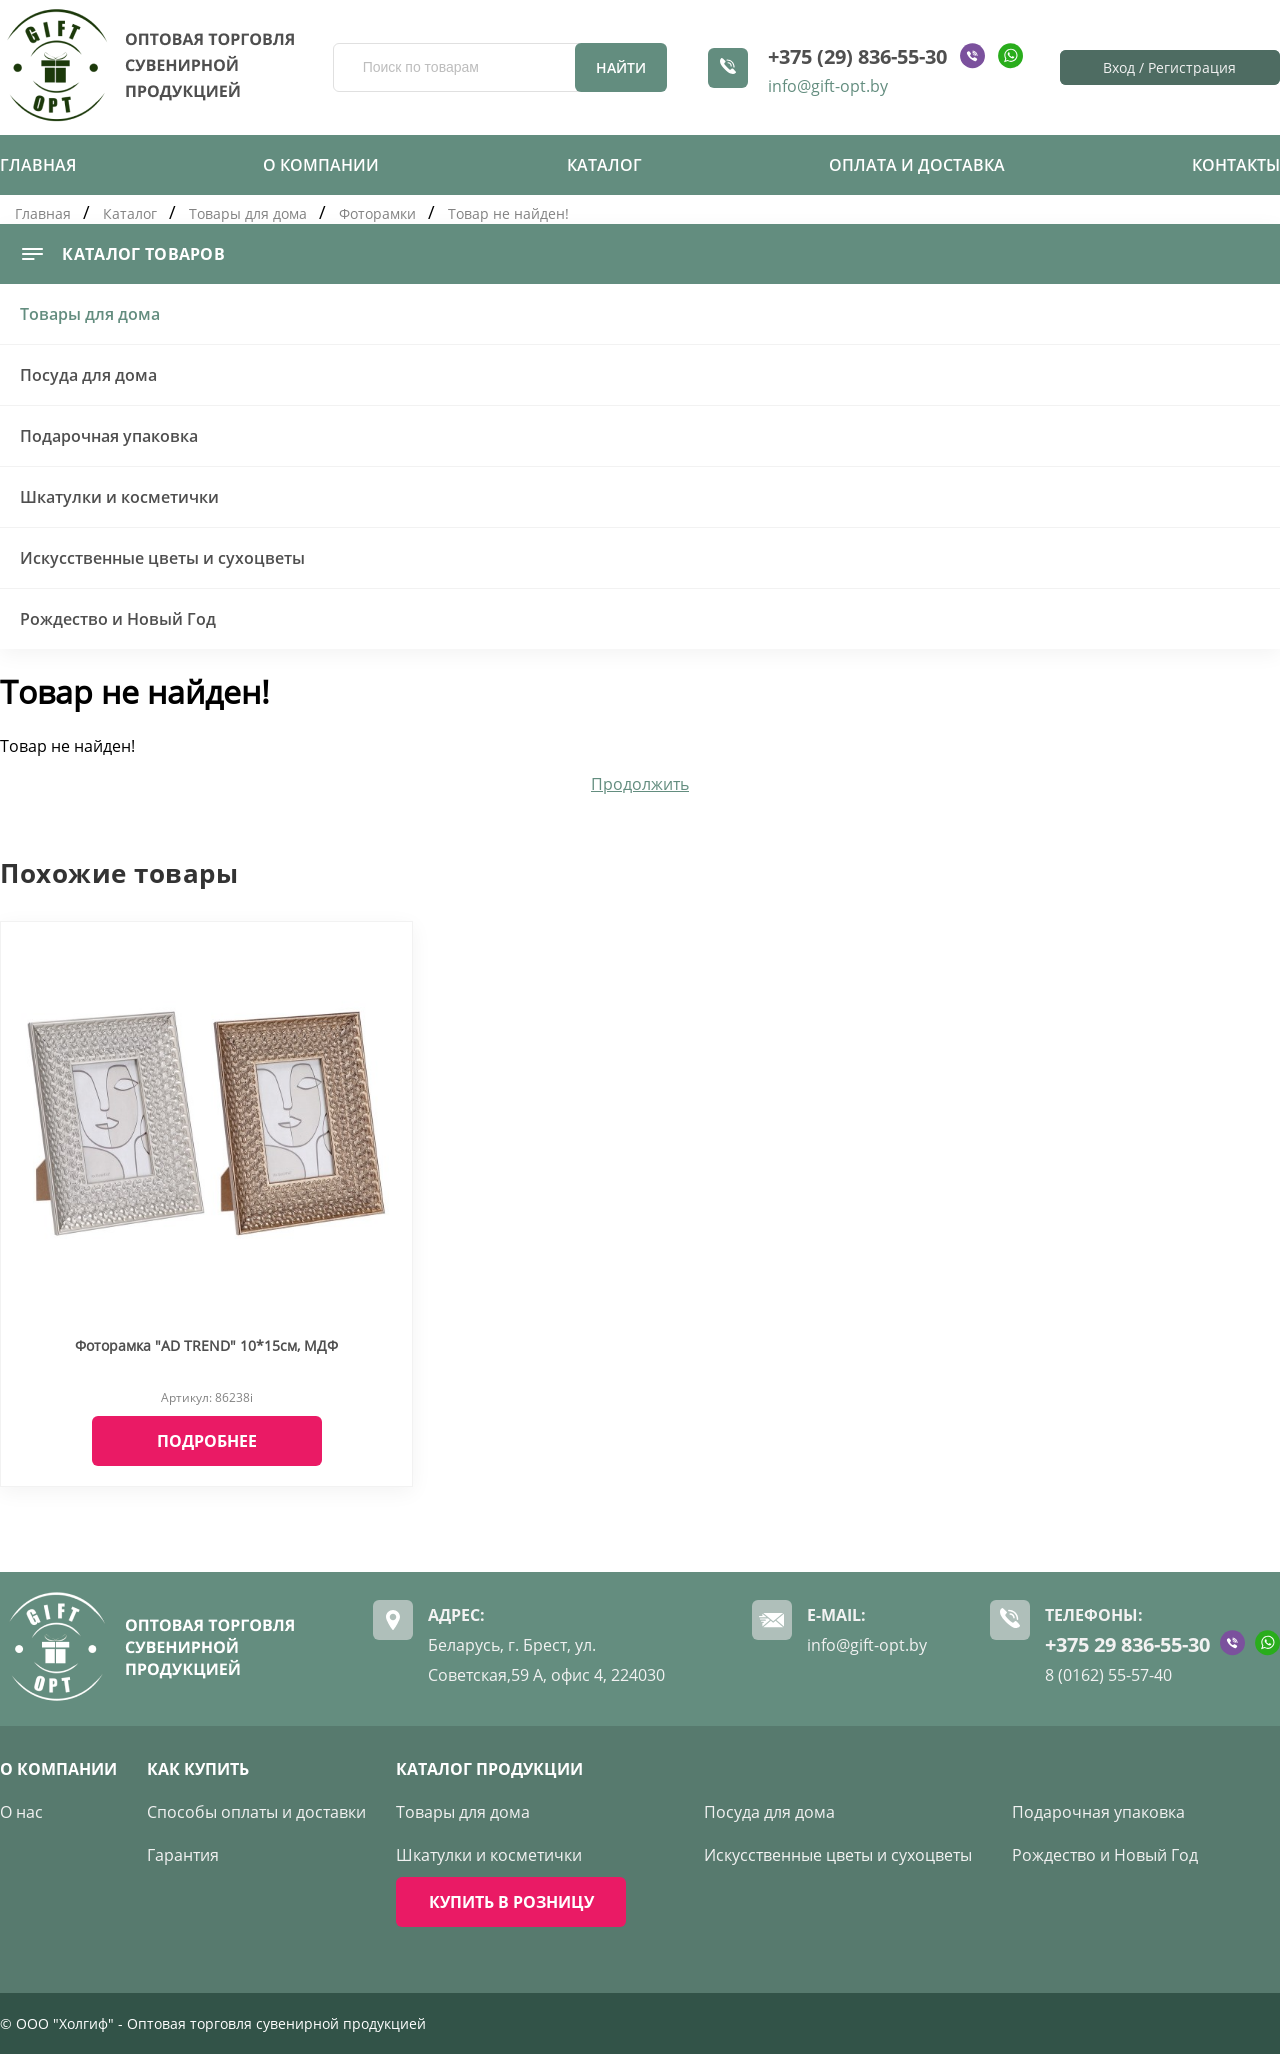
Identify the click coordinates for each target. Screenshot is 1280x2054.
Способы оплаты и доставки (256, 1812)
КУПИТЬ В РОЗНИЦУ (511, 1902)
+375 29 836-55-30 (1127, 1644)
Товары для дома (248, 213)
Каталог (604, 165)
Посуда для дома (88, 375)
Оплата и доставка (917, 165)
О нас (21, 1812)
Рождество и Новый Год (118, 619)
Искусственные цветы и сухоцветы (162, 558)
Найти (621, 67)
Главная (38, 165)
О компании (321, 165)
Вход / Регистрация (1169, 67)
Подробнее (207, 1441)
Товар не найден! (508, 213)
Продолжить (640, 784)
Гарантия (183, 1855)
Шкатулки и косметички (119, 497)
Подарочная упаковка (109, 436)
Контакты (1236, 165)
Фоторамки (377, 213)
